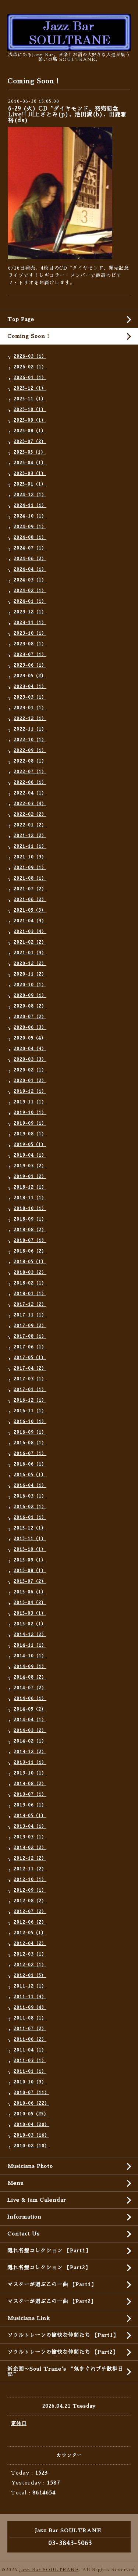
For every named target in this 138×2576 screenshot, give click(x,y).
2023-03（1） (30, 697)
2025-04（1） (30, 463)
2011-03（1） (30, 2060)
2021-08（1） (30, 878)
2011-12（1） (30, 1986)
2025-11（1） (30, 399)
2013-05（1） (30, 1815)
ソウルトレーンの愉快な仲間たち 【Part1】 (62, 2335)
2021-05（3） (30, 910)
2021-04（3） (30, 921)
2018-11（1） (30, 1198)
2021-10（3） (30, 857)
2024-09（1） (30, 527)
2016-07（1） (30, 1453)
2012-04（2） (30, 1943)
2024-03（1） (30, 580)
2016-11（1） (30, 1411)
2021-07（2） (30, 889)
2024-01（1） (30, 601)
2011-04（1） (30, 2050)
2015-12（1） (30, 1528)
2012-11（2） (30, 1869)
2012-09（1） (30, 1890)
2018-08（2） (30, 1230)
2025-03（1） (30, 473)
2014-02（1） (30, 1741)
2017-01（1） (30, 1389)
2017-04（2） (30, 1368)
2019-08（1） (30, 1134)
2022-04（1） (30, 793)
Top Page (20, 319)
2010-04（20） (31, 2124)
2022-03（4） (30, 803)
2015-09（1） (30, 1560)
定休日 (18, 2423)
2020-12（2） (30, 963)
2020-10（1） (30, 985)
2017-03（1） (30, 1379)
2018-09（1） (30, 1219)
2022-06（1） (30, 782)
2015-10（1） (30, 1549)
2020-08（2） (30, 1006)
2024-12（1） (30, 495)
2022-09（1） (30, 750)
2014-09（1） (30, 1666)
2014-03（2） (30, 1730)
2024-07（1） (30, 548)
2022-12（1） (30, 718)
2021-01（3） (30, 953)
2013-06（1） (30, 1805)
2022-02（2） (30, 814)
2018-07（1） (30, 1240)
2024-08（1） (30, 537)
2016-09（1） (30, 1432)
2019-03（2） (30, 1166)
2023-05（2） (30, 676)
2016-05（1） (30, 1475)
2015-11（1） (30, 1538)
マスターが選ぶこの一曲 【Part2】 (51, 2301)
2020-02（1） (30, 1070)
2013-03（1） (30, 1837)
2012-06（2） (30, 1922)
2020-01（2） (30, 1080)
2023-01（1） (30, 708)
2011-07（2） (30, 2028)
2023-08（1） (30, 644)
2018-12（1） (30, 1187)
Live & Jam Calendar (36, 2199)
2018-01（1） (30, 1293)
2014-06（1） (30, 1698)
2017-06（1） (30, 1347)
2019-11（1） (30, 1102)
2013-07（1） (30, 1794)
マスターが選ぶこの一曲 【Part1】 (51, 2284)
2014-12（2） (30, 1634)
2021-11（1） (30, 846)
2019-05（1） (30, 1144)
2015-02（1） (30, 1624)
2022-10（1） (30, 740)
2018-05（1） (30, 1262)
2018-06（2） (30, 1251)
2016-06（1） (30, 1464)
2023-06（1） (30, 665)
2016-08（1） (30, 1443)
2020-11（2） (30, 974)
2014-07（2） (30, 1688)
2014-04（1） (30, 1720)
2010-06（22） (31, 2103)
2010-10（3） (30, 2082)
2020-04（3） (30, 1048)
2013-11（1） (30, 1762)
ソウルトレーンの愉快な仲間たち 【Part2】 (62, 2352)
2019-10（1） (30, 1112)
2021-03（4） (30, 931)
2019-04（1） (30, 1155)
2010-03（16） (31, 2135)
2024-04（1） (30, 569)
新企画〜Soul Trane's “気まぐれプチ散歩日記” (65, 2371)
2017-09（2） (30, 1325)
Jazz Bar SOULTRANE (49, 2570)
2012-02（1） (30, 1965)
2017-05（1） (30, 1357)
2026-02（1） (30, 367)
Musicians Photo (30, 2166)
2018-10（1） (30, 1208)
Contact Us (23, 2233)
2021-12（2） (30, 835)
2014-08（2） (30, 1677)
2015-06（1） (30, 1592)
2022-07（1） (30, 772)
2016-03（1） (30, 1496)
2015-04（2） (30, 1602)
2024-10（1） (30, 516)
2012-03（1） (30, 1954)
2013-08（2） (30, 1783)
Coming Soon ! (28, 336)
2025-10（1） (30, 409)
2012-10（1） (30, 1879)
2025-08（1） (30, 431)
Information (24, 2216)
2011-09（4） (30, 2007)
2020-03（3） (30, 1059)
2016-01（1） (30, 1517)
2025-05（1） (30, 452)
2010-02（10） (31, 2146)
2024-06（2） (30, 558)
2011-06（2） (30, 2039)
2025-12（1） (30, 388)
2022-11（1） (30, 729)
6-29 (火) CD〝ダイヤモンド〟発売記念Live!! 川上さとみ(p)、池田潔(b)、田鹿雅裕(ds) (67, 114)
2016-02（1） (30, 1507)
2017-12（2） (30, 1304)
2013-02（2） (30, 1847)
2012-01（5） (30, 1975)
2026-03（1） (30, 356)
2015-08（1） (30, 1570)
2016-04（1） (30, 1485)
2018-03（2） (30, 1272)
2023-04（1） (30, 686)
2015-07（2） (30, 1581)
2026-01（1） (30, 377)
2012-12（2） (30, 1858)
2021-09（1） (30, 867)
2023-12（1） (30, 612)
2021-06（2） (30, 899)
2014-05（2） (30, 1709)
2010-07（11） (31, 2092)
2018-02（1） (30, 1283)
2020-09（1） (30, 995)
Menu (15, 2183)
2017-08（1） (30, 1336)
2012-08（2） (30, 1901)
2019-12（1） (30, 1091)
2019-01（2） (30, 1176)
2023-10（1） (30, 633)
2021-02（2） (30, 942)
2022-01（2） (30, 825)
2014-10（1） (30, 1656)
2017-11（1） (30, 1315)
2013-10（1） (30, 1773)
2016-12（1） (30, 1400)
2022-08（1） (30, 761)
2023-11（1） (30, 622)
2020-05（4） (30, 1038)
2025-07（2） (30, 441)
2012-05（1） (30, 1933)
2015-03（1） (30, 1613)
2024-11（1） (30, 505)
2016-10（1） (30, 1421)
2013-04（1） (30, 1826)
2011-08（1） (30, 2018)
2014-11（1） (30, 1645)
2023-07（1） (30, 654)
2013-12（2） (30, 1752)
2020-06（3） (30, 1027)
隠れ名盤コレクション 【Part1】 (49, 2250)
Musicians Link (28, 2318)
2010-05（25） (31, 2114)
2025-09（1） (30, 420)
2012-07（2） (30, 1911)
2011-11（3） (30, 1997)
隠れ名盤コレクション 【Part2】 (49, 2267)
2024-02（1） (30, 590)
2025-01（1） (30, 484)
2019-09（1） (30, 1123)
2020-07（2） (30, 1017)
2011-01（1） (30, 2071)
